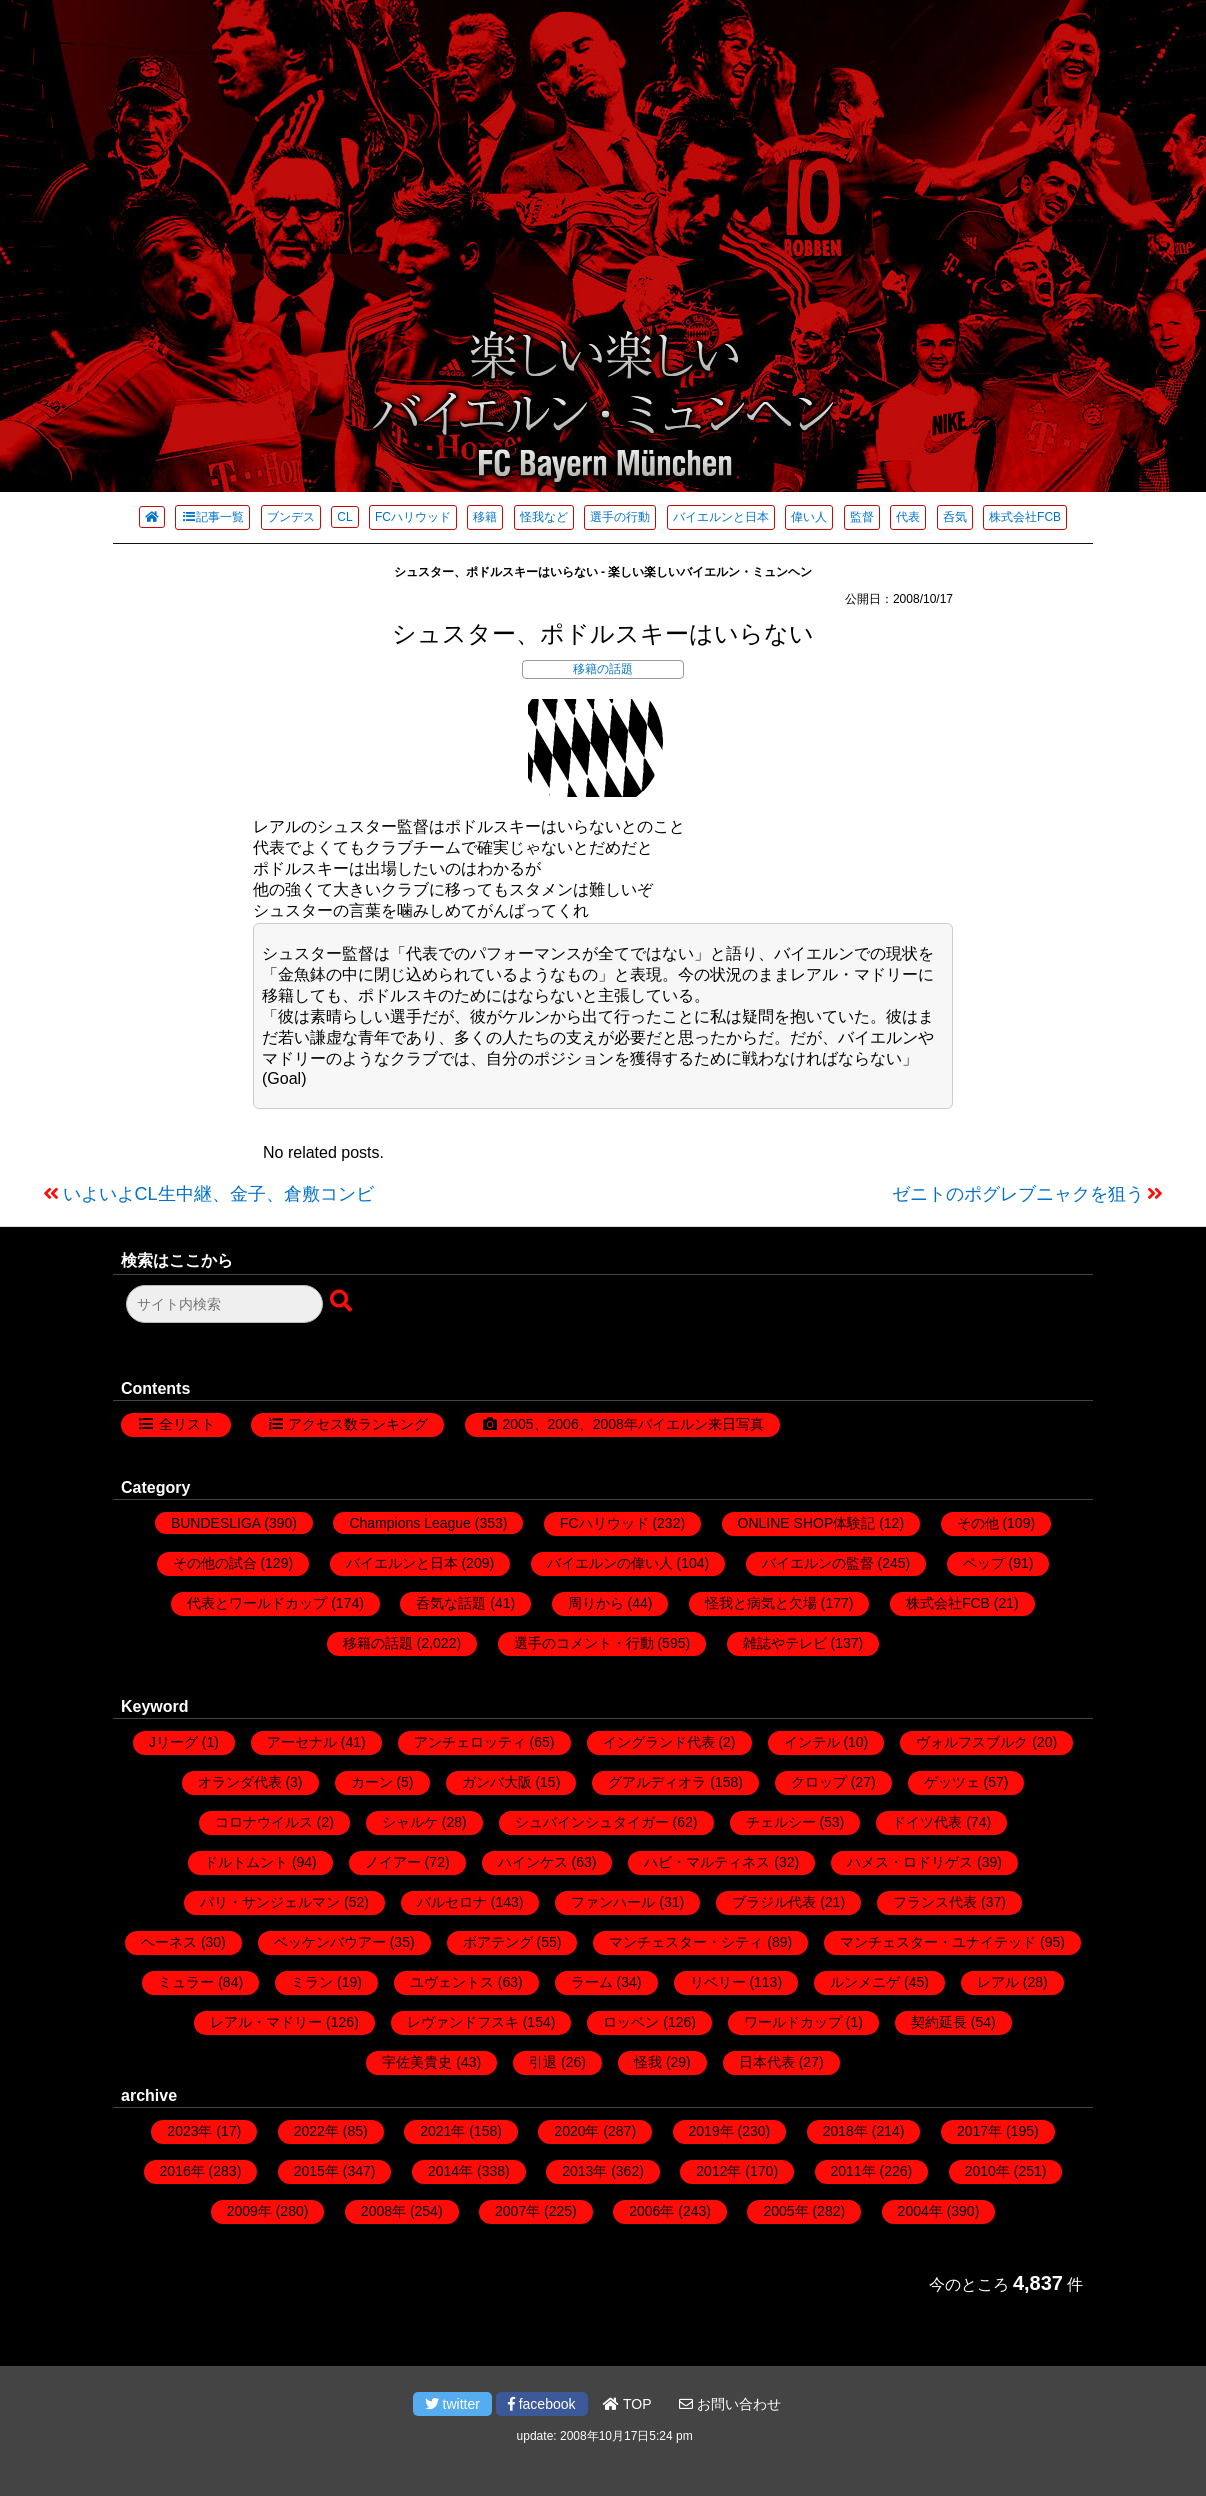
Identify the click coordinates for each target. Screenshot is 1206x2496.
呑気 (955, 517)
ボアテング (498, 1942)
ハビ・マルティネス (707, 1862)
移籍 (485, 517)
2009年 (249, 2211)
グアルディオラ (657, 1782)
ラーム (592, 1982)
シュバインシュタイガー (592, 1822)
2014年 (450, 2171)
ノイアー (393, 1862)
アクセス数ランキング (358, 1424)
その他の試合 (215, 1563)
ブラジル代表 (774, 1902)
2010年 (987, 2171)
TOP (627, 2404)
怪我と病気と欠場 (761, 1603)
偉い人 (809, 517)
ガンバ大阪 (497, 1782)
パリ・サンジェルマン (270, 1902)
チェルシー (781, 1822)
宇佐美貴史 (417, 2062)
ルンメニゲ (865, 1982)
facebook (542, 2404)
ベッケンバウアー (330, 1942)
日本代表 (767, 2062)
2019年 (711, 2131)
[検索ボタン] (343, 1302)
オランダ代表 (240, 1782)
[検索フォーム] (224, 1304)
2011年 (853, 2171)
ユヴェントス (452, 1982)
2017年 (979, 2131)
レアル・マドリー (266, 2022)
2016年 (182, 2171)
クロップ (819, 1782)
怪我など (544, 517)
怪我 (648, 2062)
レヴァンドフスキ (463, 2022)
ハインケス (533, 1862)
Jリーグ (173, 1742)
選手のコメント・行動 (584, 1643)
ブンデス (291, 517)
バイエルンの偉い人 (610, 1563)
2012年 (718, 2171)
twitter (452, 2404)
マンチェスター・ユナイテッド (938, 1942)
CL (344, 517)
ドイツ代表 (927, 1822)
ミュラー (186, 1982)
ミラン (312, 1982)
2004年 (920, 2211)
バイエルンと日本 (721, 517)
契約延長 (939, 2022)
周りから (596, 1603)
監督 (862, 517)
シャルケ (410, 1822)
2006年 (651, 2211)
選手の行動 (620, 517)
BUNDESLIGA (215, 1523)
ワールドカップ (793, 2022)
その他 (978, 1523)
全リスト (187, 1424)
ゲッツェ (952, 1782)
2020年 (576, 2131)
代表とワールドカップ (257, 1603)
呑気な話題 (451, 1603)
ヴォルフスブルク (972, 1742)
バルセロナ (452, 1902)
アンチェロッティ (470, 1742)
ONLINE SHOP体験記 (807, 1523)
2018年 (845, 2131)
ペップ (984, 1563)
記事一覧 (212, 517)
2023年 (189, 2131)
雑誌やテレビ (785, 1643)
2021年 (442, 2131)
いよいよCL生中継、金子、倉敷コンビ (218, 1194)
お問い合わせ (730, 2404)
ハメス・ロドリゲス (910, 1862)
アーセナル (302, 1742)
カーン (372, 1782)
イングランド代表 (659, 1742)
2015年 (316, 2171)
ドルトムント (246, 1862)
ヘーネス (169, 1942)
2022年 (316, 2131)
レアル (998, 1982)
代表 (908, 517)
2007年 (517, 2211)
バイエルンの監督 (818, 1563)
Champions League (409, 1523)
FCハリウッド (413, 517)
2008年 (383, 2211)
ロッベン (631, 2022)
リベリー (718, 1982)
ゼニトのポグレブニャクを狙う (1018, 1194)
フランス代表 (935, 1902)
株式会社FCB (1025, 517)
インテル (812, 1742)
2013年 (584, 2171)
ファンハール (613, 1902)
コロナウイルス (264, 1822)
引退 (543, 2062)
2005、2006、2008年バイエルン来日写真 (632, 1424)
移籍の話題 (603, 669)
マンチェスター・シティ (686, 1942)
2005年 (785, 2211)
